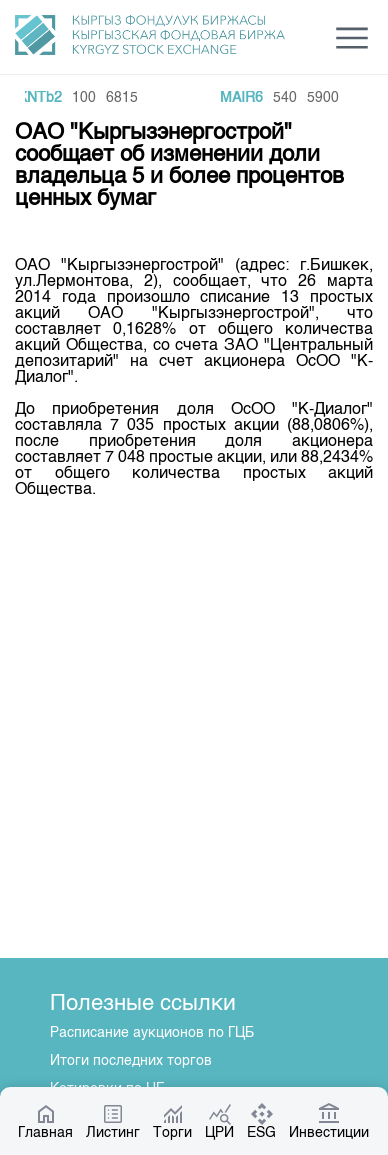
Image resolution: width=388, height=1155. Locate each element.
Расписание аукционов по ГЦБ (152, 1033)
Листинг (113, 1121)
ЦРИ (219, 1121)
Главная (45, 1121)
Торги (172, 1121)
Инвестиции (329, 1121)
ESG (261, 1121)
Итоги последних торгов (131, 1061)
